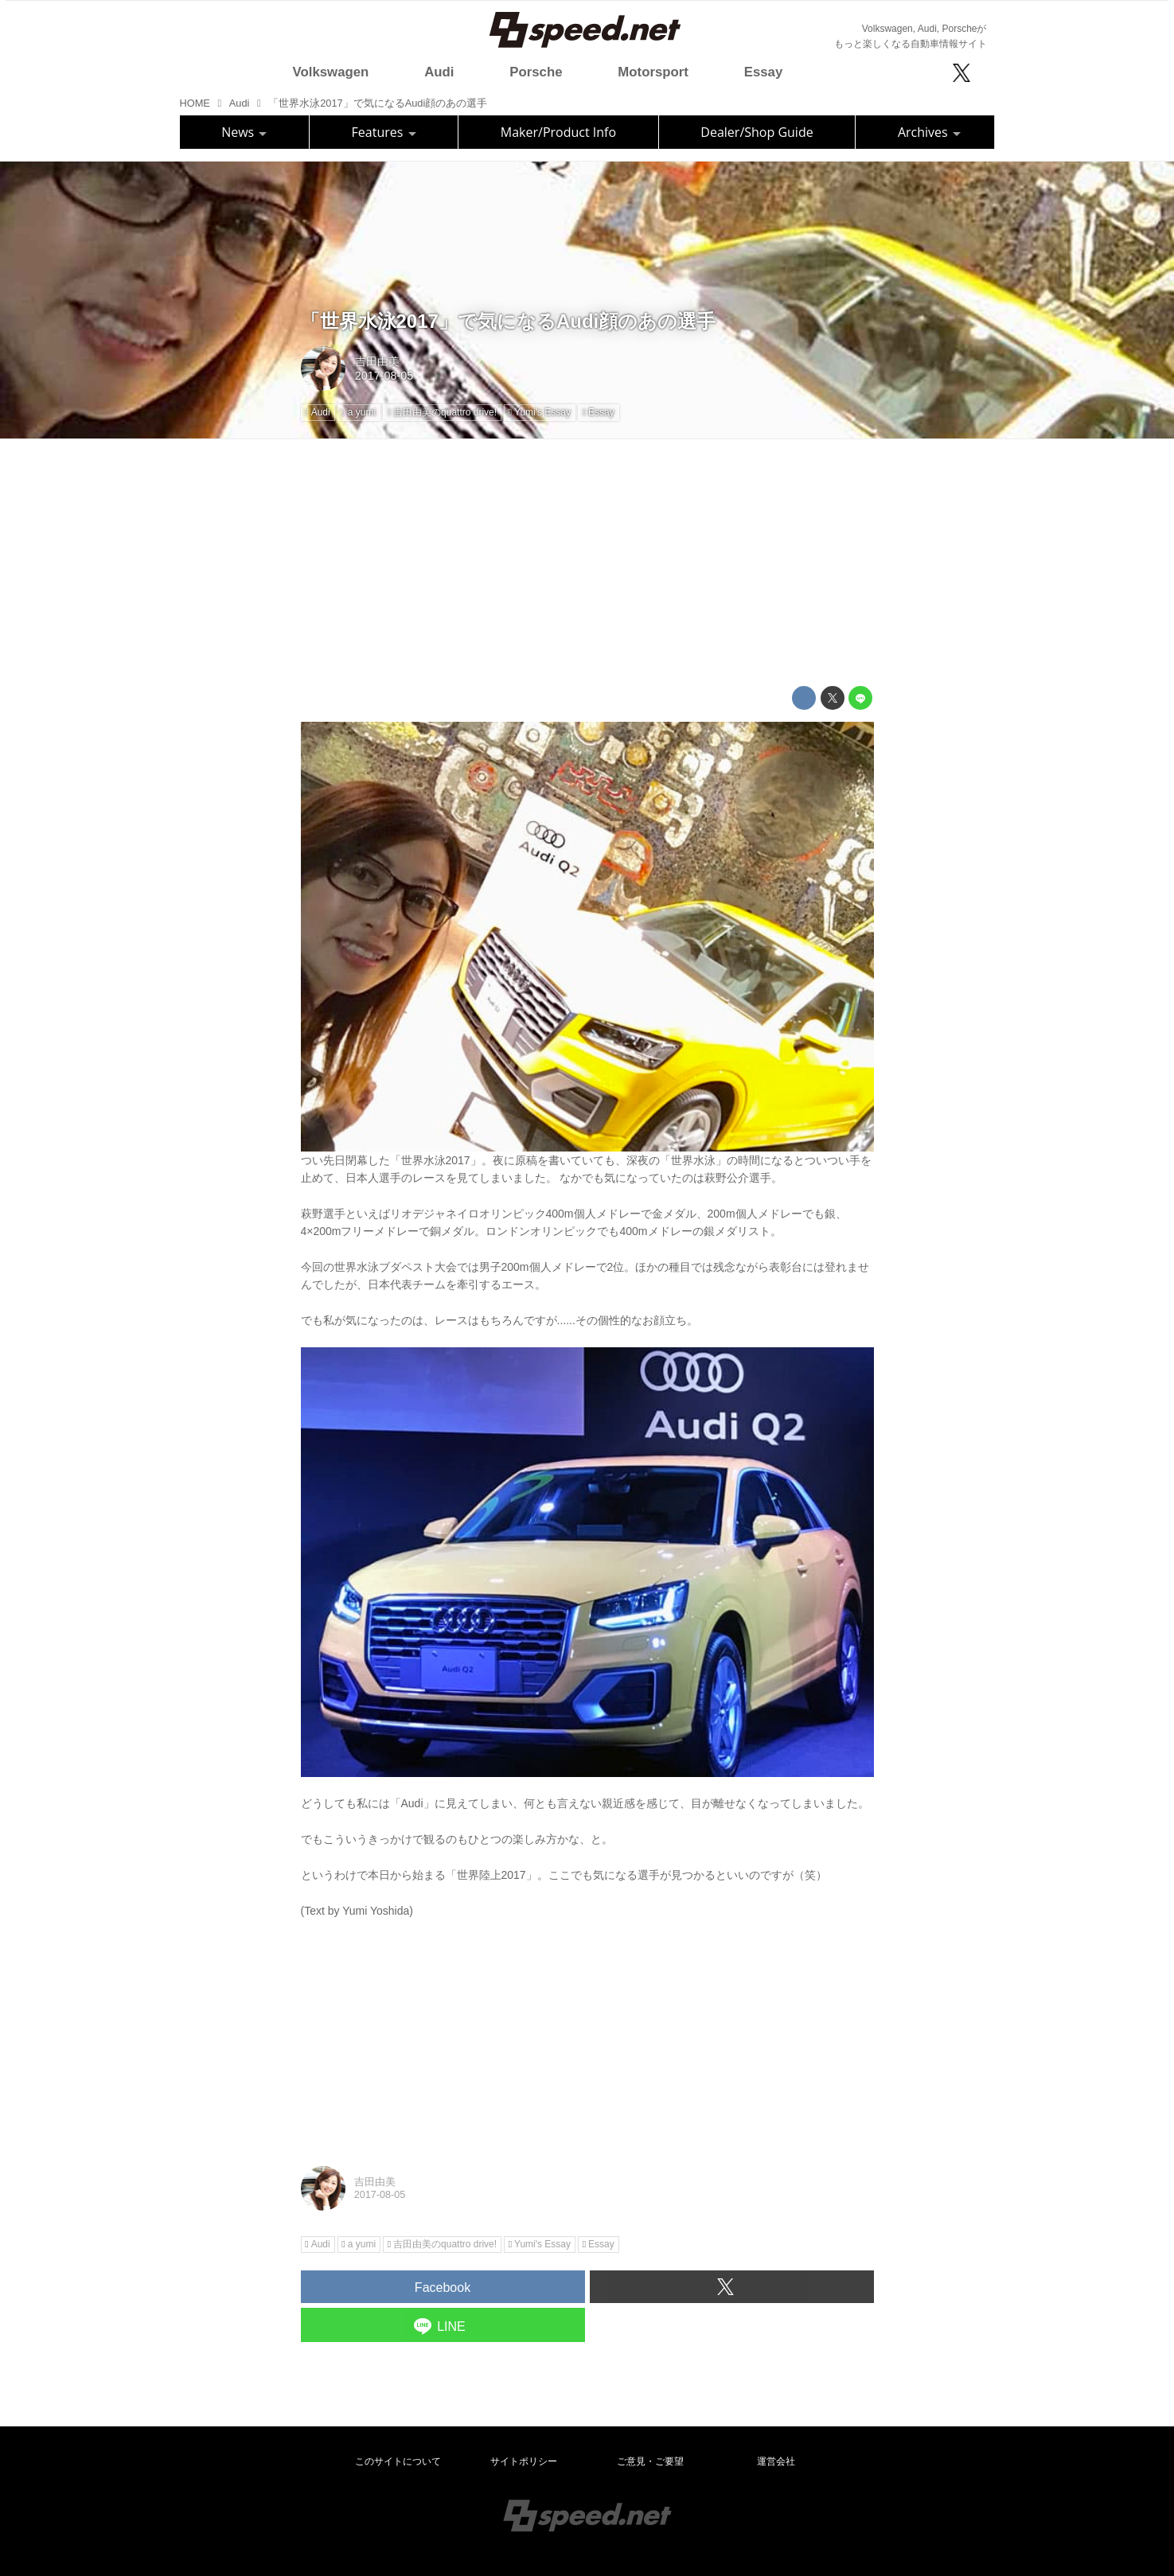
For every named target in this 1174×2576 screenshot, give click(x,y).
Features (384, 132)
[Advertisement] (587, 562)
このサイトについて (398, 2461)
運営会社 (776, 2461)
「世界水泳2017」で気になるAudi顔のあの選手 (508, 321)
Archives (929, 132)
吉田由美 (377, 361)
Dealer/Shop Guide (756, 132)
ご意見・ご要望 (650, 2461)
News (244, 132)
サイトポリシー (523, 2461)
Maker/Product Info (558, 132)
